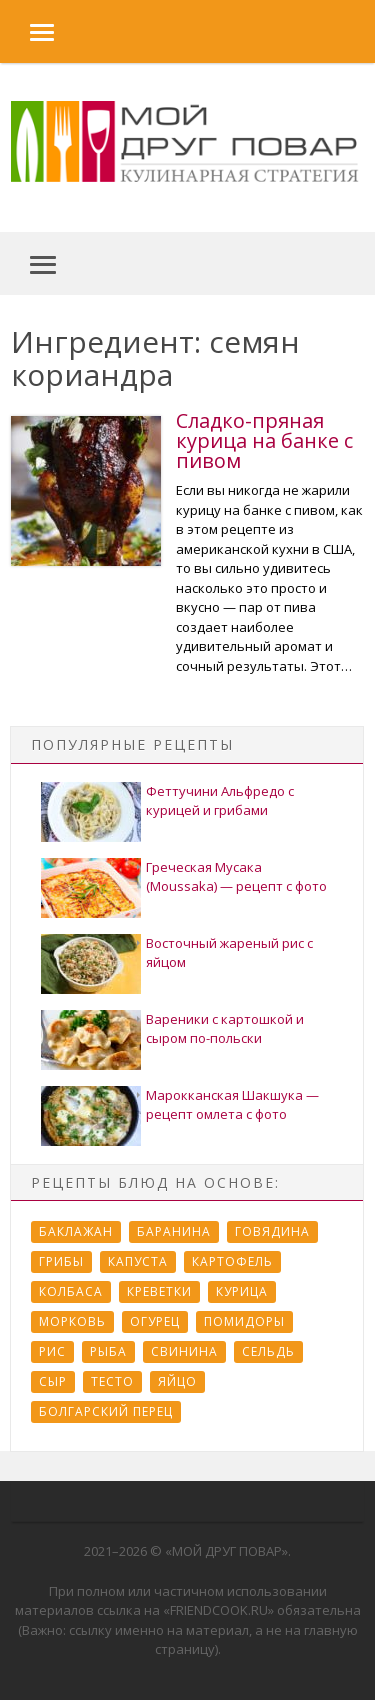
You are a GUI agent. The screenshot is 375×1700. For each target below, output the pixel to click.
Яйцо (177, 1381)
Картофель (232, 1261)
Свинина (184, 1351)
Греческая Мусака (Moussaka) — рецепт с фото (236, 877)
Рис (52, 1351)
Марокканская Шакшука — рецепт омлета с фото (232, 1105)
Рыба (108, 1351)
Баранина (174, 1231)
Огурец (155, 1321)
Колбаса (71, 1291)
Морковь (72, 1321)
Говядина (272, 1231)
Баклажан (76, 1231)
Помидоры (244, 1321)
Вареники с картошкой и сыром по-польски (225, 1029)
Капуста (138, 1261)
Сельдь (268, 1351)
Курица (242, 1291)
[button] (27, 31)
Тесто (112, 1381)
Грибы (61, 1261)
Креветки (159, 1291)
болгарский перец (106, 1411)
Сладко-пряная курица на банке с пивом (264, 440)
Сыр (53, 1381)
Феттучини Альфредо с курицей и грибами (220, 801)
